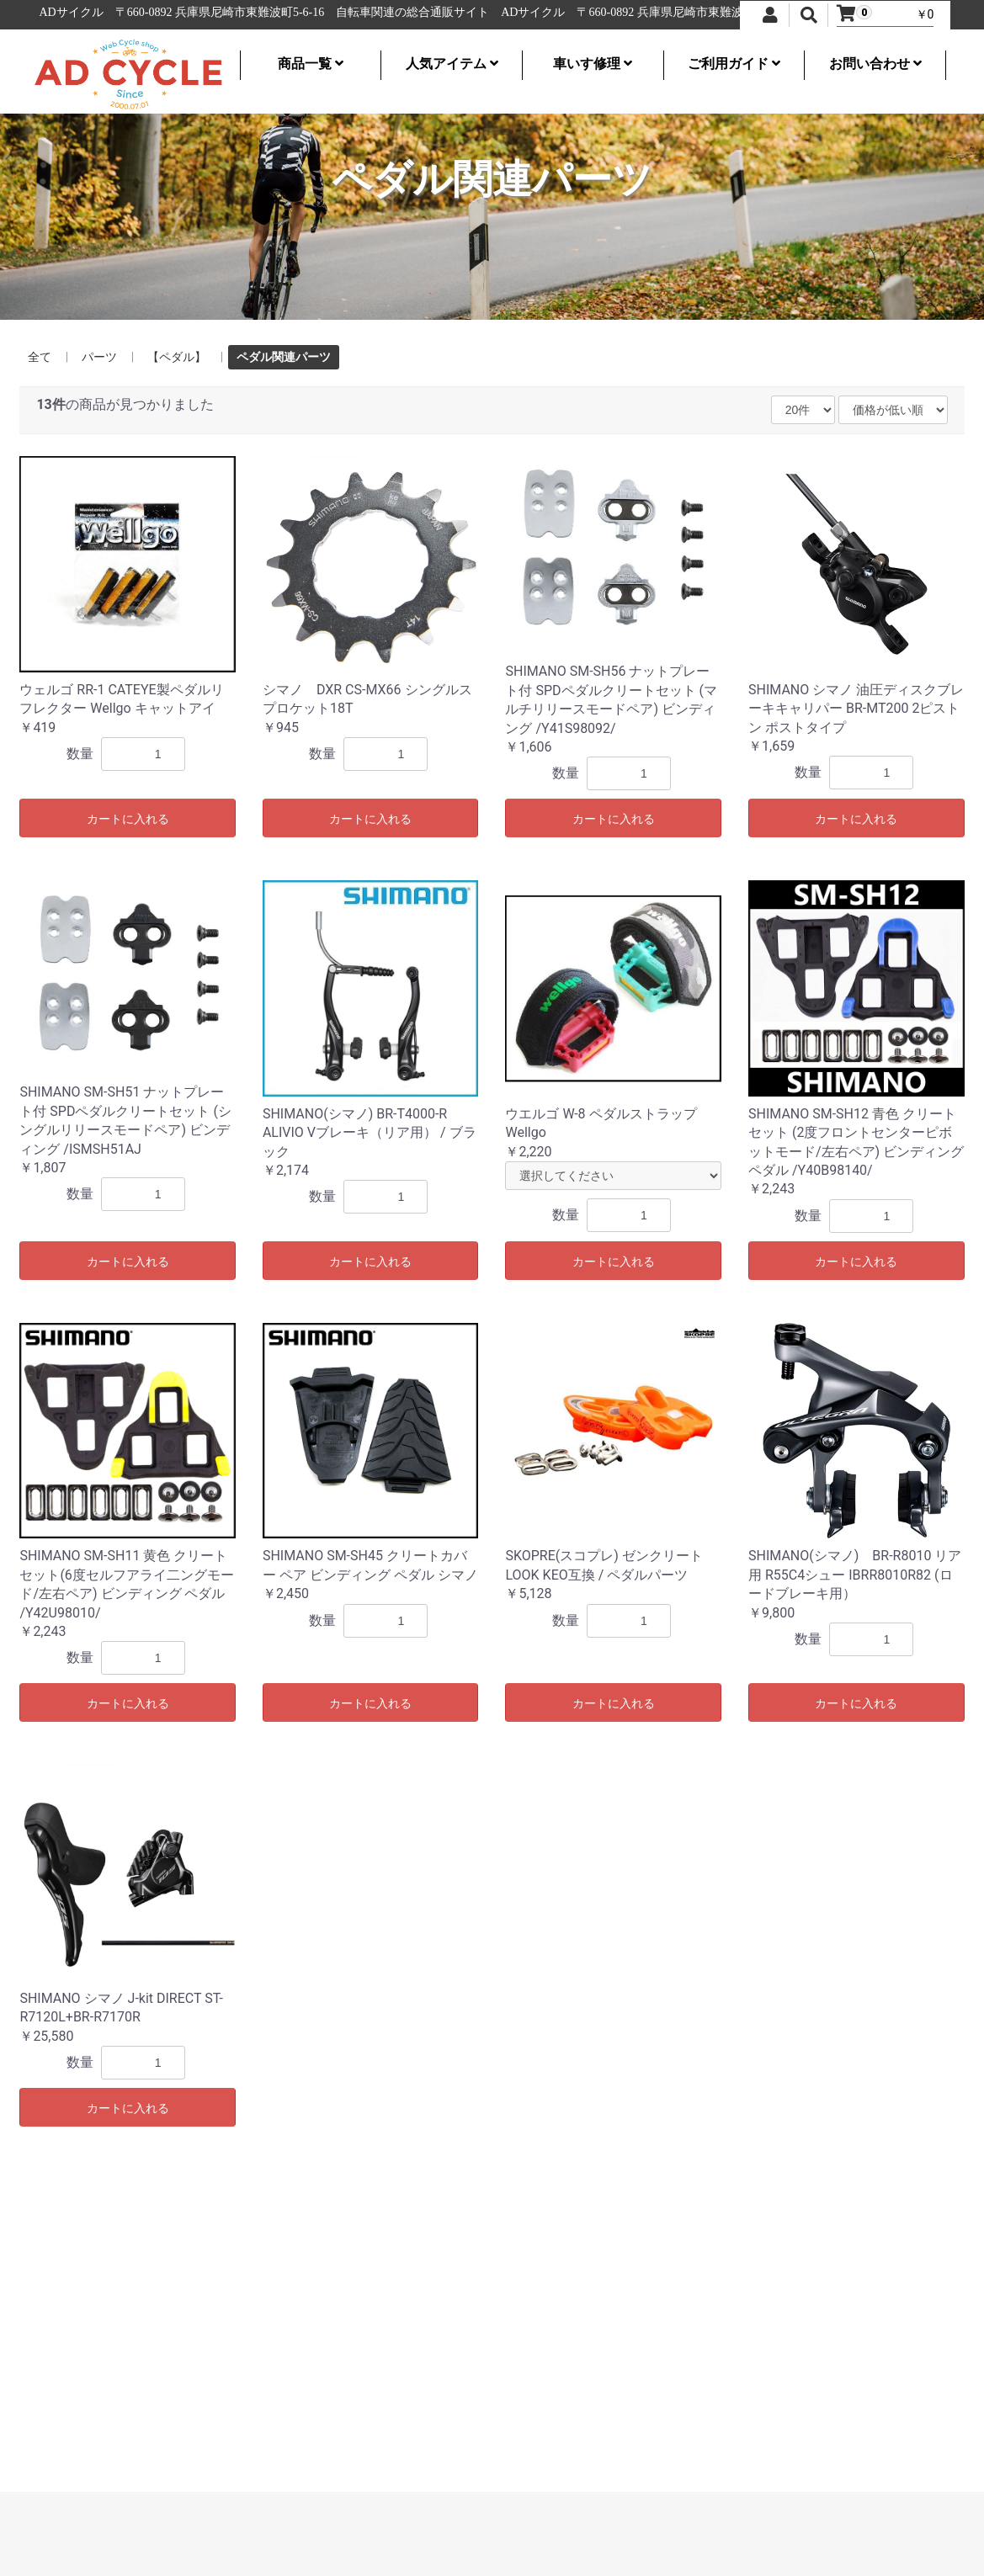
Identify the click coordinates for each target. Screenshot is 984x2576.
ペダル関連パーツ (284, 357)
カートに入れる (128, 819)
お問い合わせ (875, 64)
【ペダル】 (176, 357)
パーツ (99, 357)
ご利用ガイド (734, 64)
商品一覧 (310, 64)
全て (39, 357)
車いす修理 (592, 64)
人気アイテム (452, 64)
